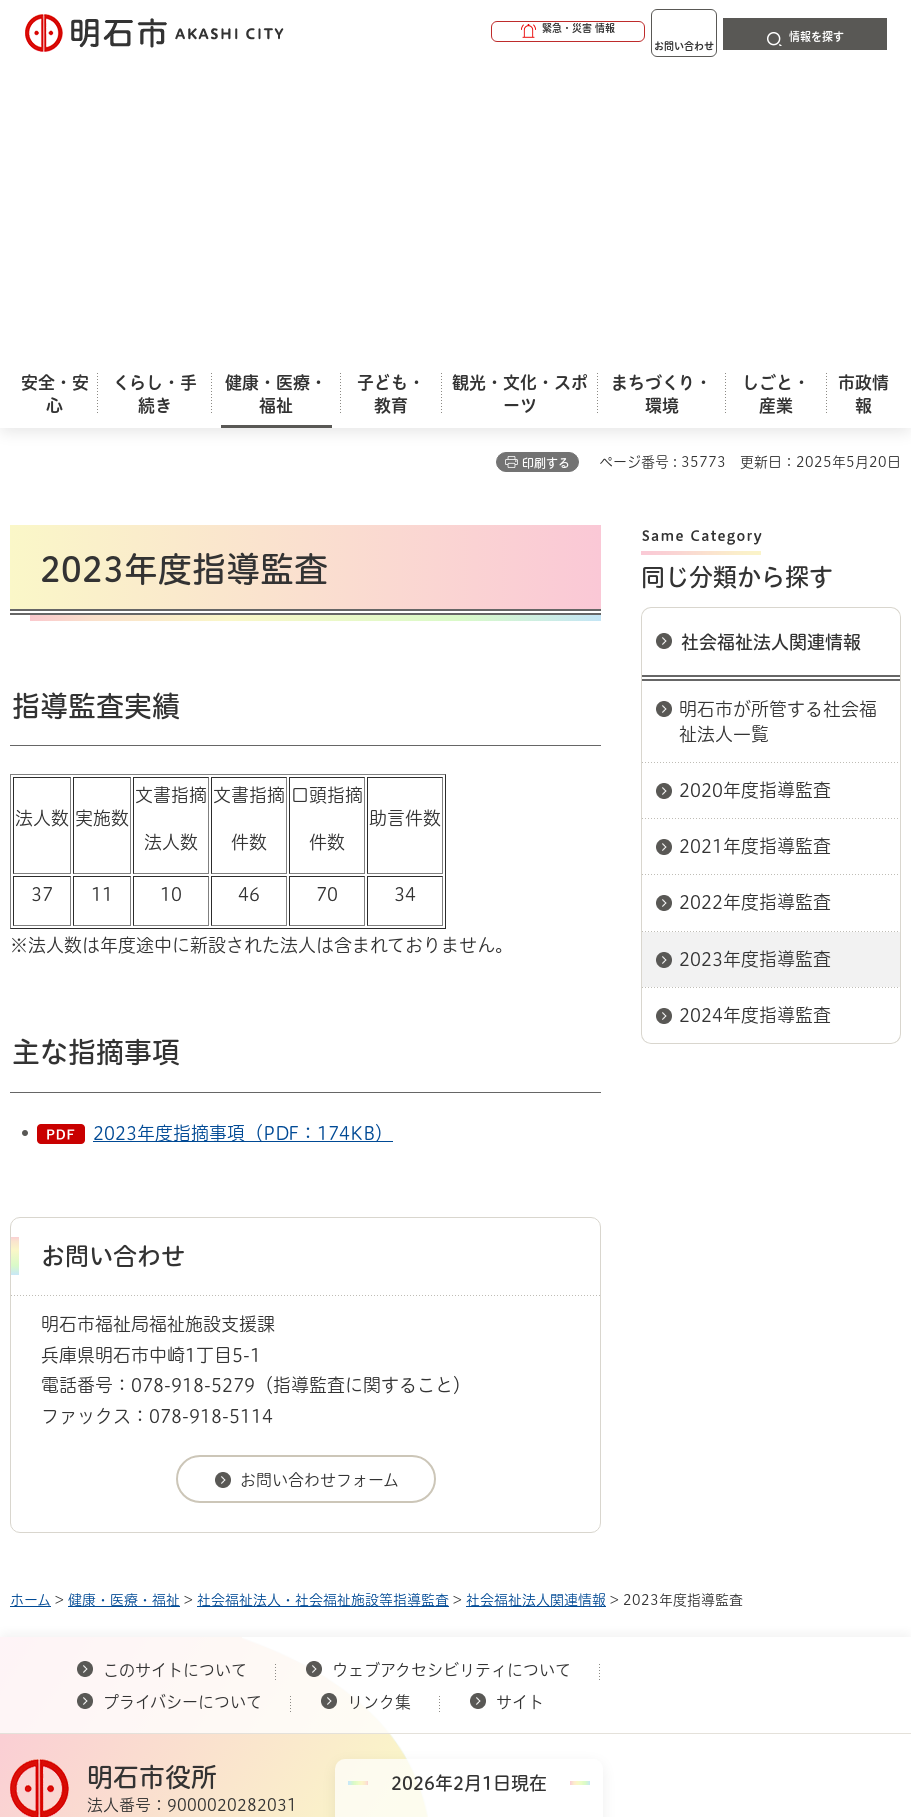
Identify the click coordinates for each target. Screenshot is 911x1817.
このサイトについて (175, 1371)
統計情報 (549, 1650)
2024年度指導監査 (755, 716)
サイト (522, 1403)
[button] (491, 32)
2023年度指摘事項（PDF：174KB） (243, 834)
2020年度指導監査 (755, 491)
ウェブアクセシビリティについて (451, 1371)
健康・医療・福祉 (124, 1301)
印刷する (546, 164)
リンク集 (379, 1403)
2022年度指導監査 (755, 603)
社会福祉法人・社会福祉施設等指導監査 (323, 1301)
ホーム (30, 1301)
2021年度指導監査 (755, 547)
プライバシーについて (182, 1403)
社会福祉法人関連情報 (771, 343)
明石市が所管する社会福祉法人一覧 (778, 422)
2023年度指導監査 (755, 660)
